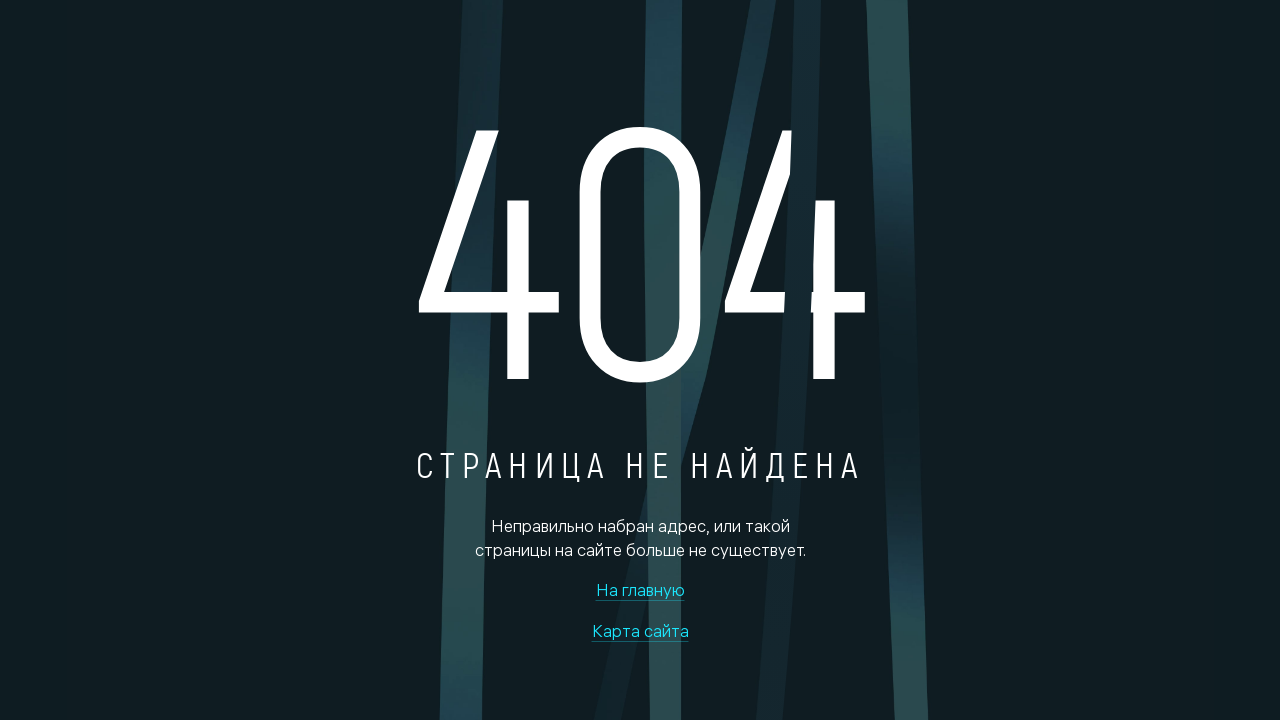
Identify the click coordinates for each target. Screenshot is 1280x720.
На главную (640, 589)
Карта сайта (640, 630)
